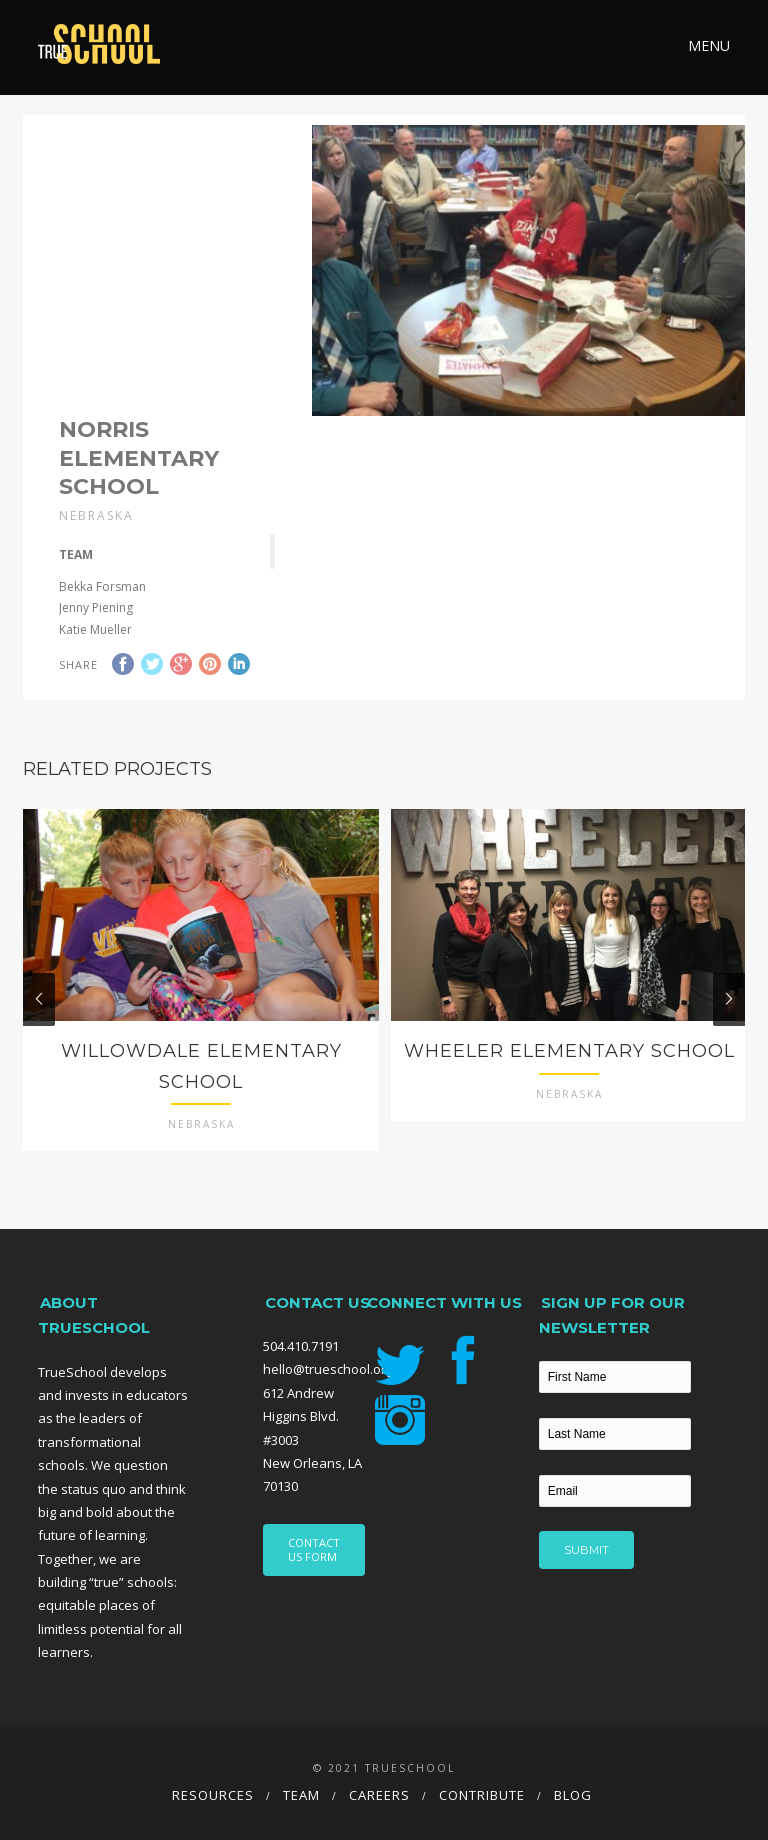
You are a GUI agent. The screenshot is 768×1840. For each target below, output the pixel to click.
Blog (573, 1795)
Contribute (482, 1795)
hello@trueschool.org (328, 1369)
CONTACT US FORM (314, 1549)
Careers (379, 1795)
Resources (213, 1795)
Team (301, 1795)
